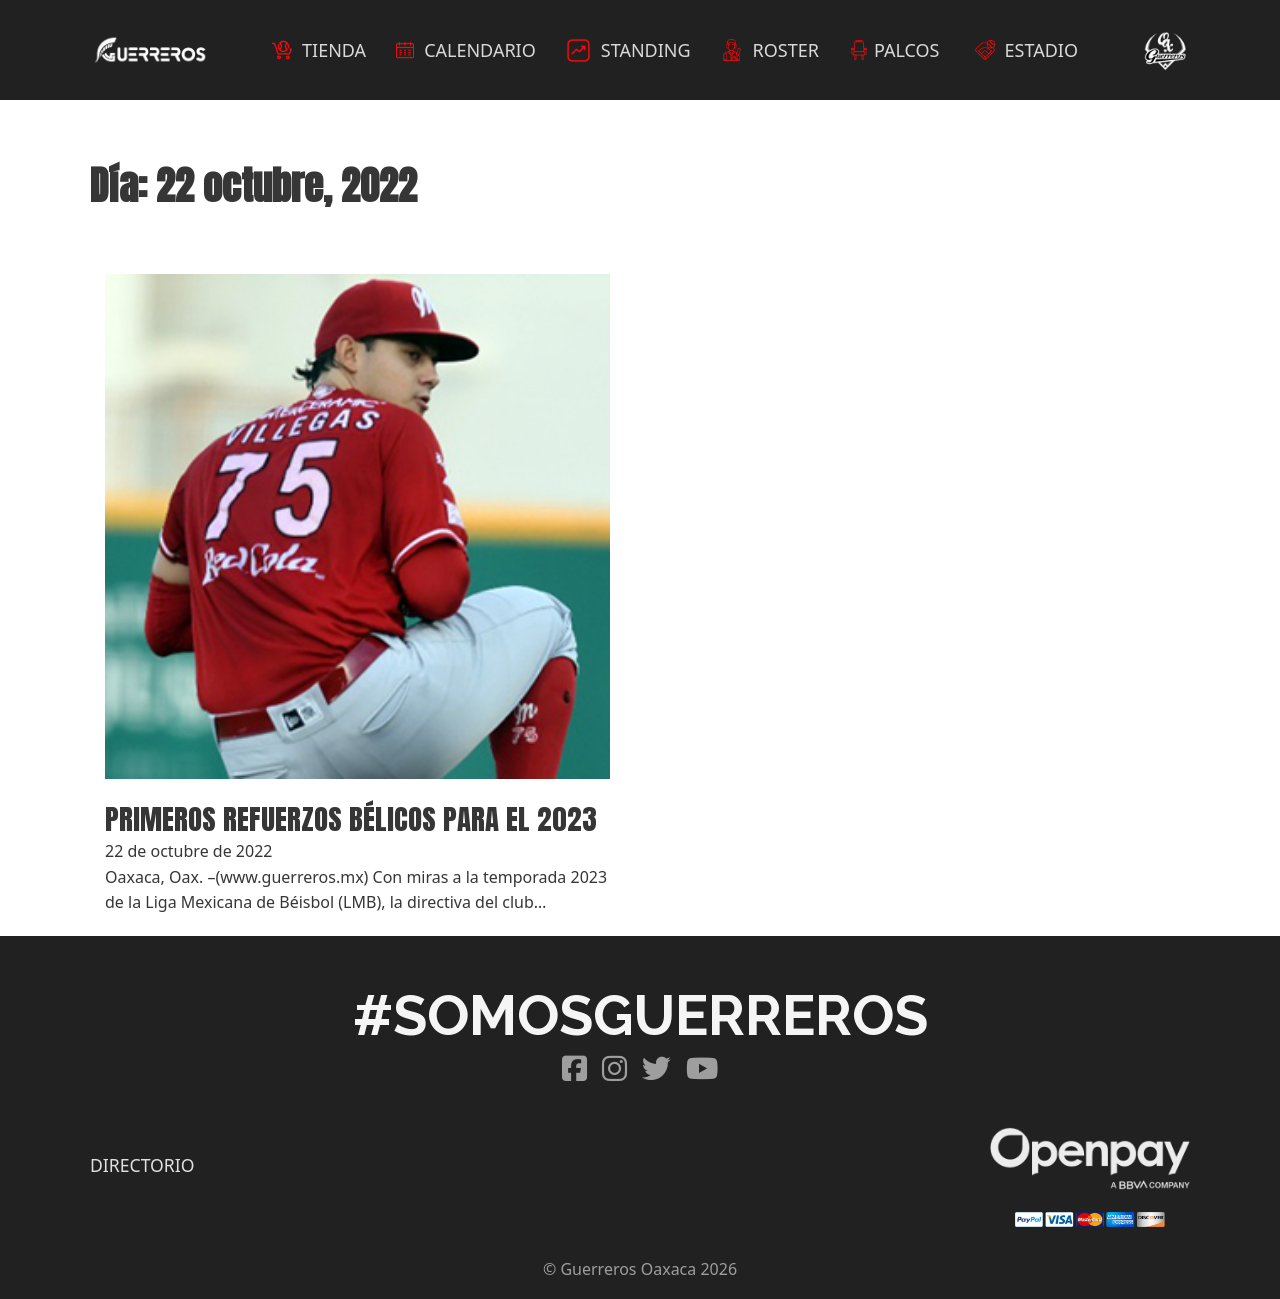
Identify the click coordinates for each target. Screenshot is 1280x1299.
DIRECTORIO (142, 1165)
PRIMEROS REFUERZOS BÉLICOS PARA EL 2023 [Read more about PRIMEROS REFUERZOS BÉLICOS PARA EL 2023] (351, 818)
